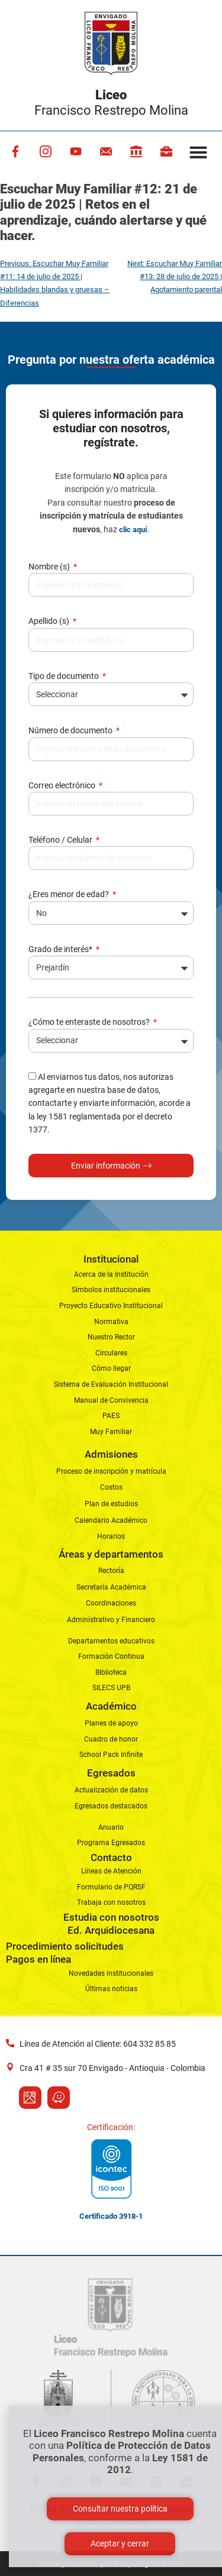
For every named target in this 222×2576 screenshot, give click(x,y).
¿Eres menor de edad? (69, 894)
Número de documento (71, 730)
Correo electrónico (62, 785)
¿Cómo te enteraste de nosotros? (90, 1022)
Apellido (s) (49, 621)
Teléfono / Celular (61, 839)
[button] (198, 152)
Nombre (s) (50, 566)
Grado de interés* (61, 949)
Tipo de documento (64, 676)
